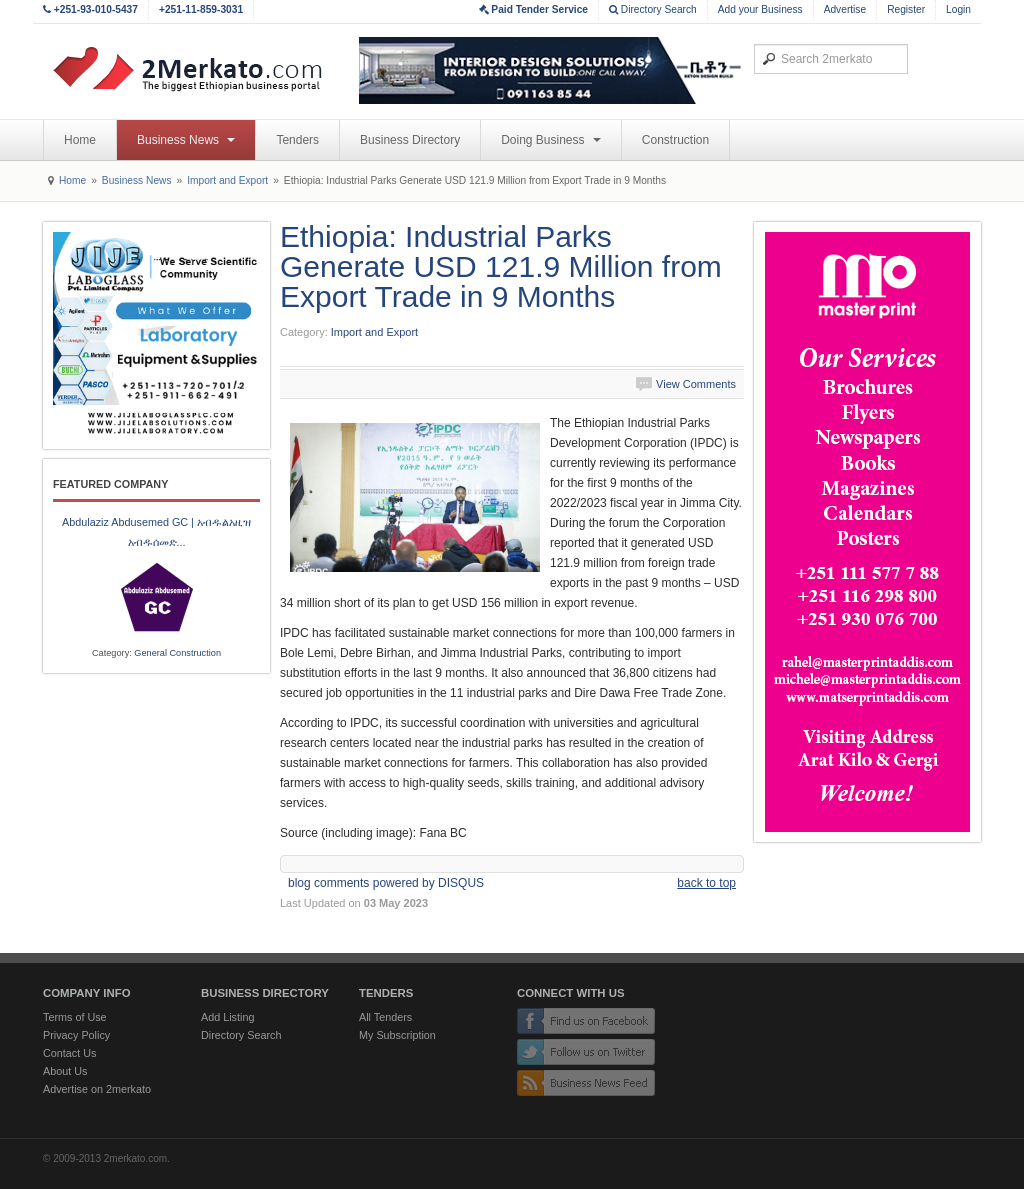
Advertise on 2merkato (97, 1089)
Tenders (297, 140)
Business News (186, 140)
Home (80, 140)
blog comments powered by (386, 883)
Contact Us (69, 1053)
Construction (675, 140)
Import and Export (227, 180)
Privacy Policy (76, 1035)
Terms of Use (75, 1017)
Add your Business (760, 9)
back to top (706, 883)
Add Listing (227, 1017)
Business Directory (410, 140)
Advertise (845, 9)
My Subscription (397, 1035)
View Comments (696, 384)
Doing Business (551, 140)
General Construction (177, 653)
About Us (65, 1071)
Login (958, 9)
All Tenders (385, 1017)
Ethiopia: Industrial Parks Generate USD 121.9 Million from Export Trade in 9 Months (501, 266)
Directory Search (653, 9)
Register (906, 9)
